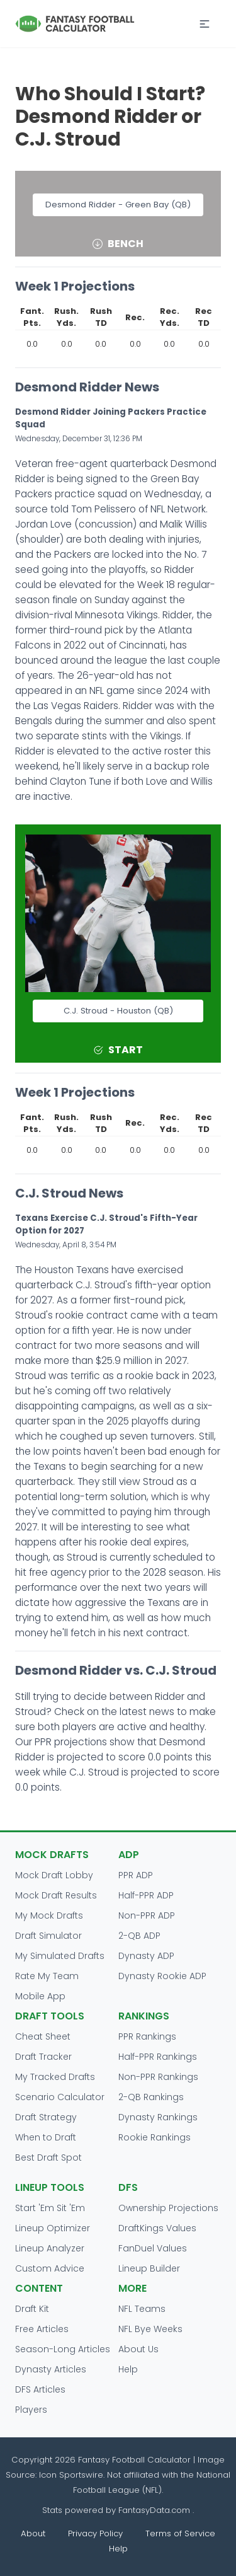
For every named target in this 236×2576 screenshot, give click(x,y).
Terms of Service (180, 2533)
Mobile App (40, 1996)
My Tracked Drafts (55, 2077)
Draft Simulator (48, 1935)
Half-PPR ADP (146, 1895)
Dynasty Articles (50, 2369)
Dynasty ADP (146, 1955)
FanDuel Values (152, 2248)
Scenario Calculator (59, 2097)
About (33, 2533)
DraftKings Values (157, 2228)
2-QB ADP (139, 1935)
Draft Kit (32, 2308)
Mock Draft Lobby (54, 1875)
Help (128, 2369)
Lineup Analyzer (49, 2248)
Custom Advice (49, 2268)
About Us (138, 2349)
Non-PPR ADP (146, 1915)
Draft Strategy (46, 2117)
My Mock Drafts (49, 1915)
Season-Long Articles (62, 2349)
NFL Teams (142, 2308)
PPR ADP (135, 1875)
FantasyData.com (155, 2510)
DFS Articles (40, 2389)
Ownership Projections (168, 2208)
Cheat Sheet (42, 2036)
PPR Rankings (147, 2036)
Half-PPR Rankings (157, 2056)
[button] (204, 24)
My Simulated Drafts (59, 1955)
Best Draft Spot (48, 2157)
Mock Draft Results (56, 1895)
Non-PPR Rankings (158, 2077)
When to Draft (45, 2137)
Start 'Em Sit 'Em (50, 2208)
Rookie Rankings (154, 2137)
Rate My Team (47, 1976)
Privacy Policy (95, 2533)
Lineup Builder (149, 2268)
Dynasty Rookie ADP (162, 1976)
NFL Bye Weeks (150, 2329)
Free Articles (42, 2329)
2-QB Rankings (151, 2097)
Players (31, 2409)
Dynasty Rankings (158, 2117)
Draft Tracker (43, 2056)
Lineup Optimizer (52, 2228)
